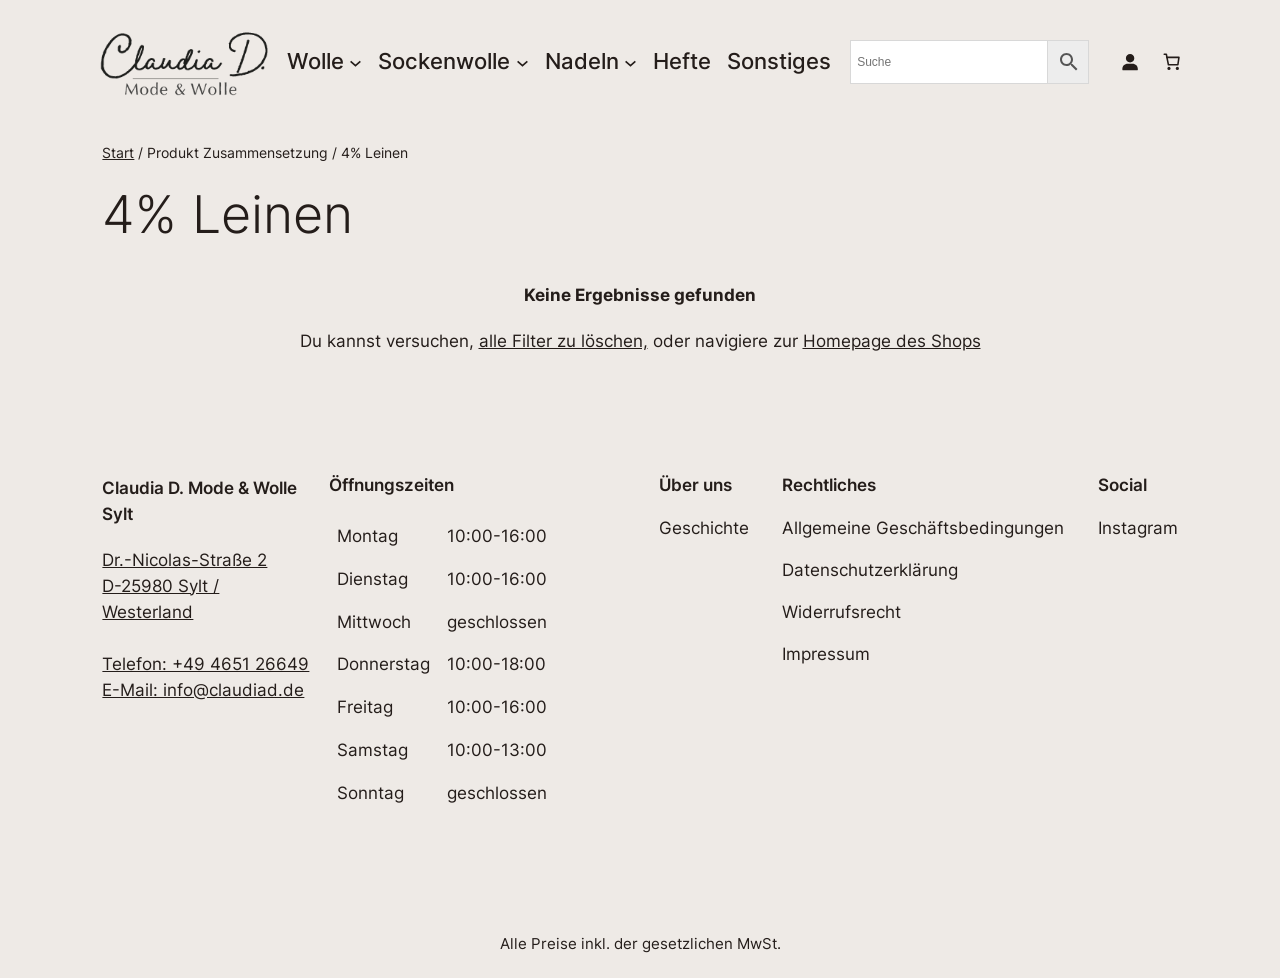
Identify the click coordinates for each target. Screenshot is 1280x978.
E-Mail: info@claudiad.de (203, 690)
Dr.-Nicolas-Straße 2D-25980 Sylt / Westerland (184, 586)
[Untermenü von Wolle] (355, 61)
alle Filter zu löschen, (563, 341)
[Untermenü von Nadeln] (630, 61)
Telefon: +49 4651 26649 (205, 664)
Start (118, 152)
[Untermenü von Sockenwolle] (522, 61)
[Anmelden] (1129, 62)
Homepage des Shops (892, 341)
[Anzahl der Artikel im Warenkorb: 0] (1171, 62)
